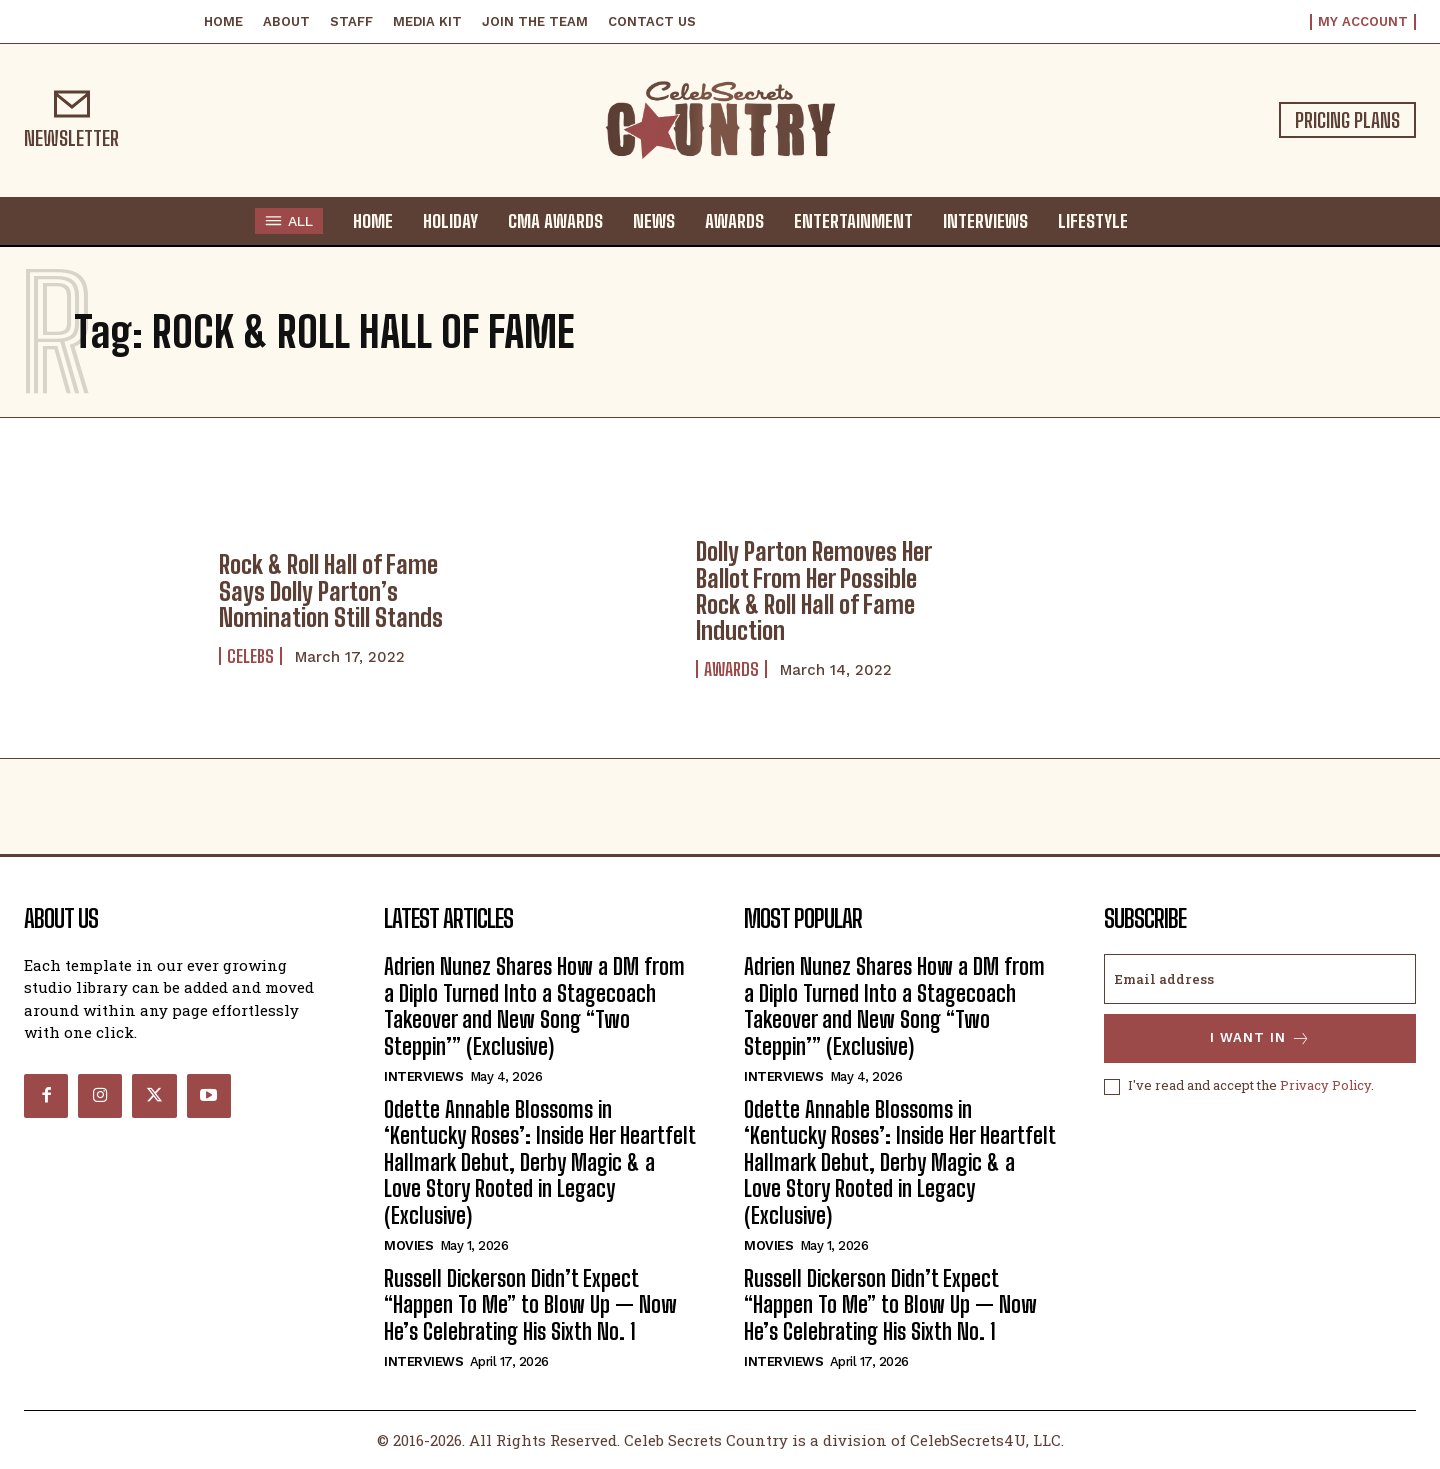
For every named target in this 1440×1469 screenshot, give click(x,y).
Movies (408, 1245)
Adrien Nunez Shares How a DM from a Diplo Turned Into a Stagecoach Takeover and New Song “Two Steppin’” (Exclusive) (534, 1006)
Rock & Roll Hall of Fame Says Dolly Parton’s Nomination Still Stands (331, 591)
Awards (731, 669)
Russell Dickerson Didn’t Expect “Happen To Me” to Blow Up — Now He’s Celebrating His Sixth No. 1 (530, 1305)
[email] (1260, 979)
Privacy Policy (1325, 1086)
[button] (1162, 220)
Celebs (250, 656)
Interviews (423, 1076)
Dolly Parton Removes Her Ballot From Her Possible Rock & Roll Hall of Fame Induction (814, 591)
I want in (1260, 1038)
